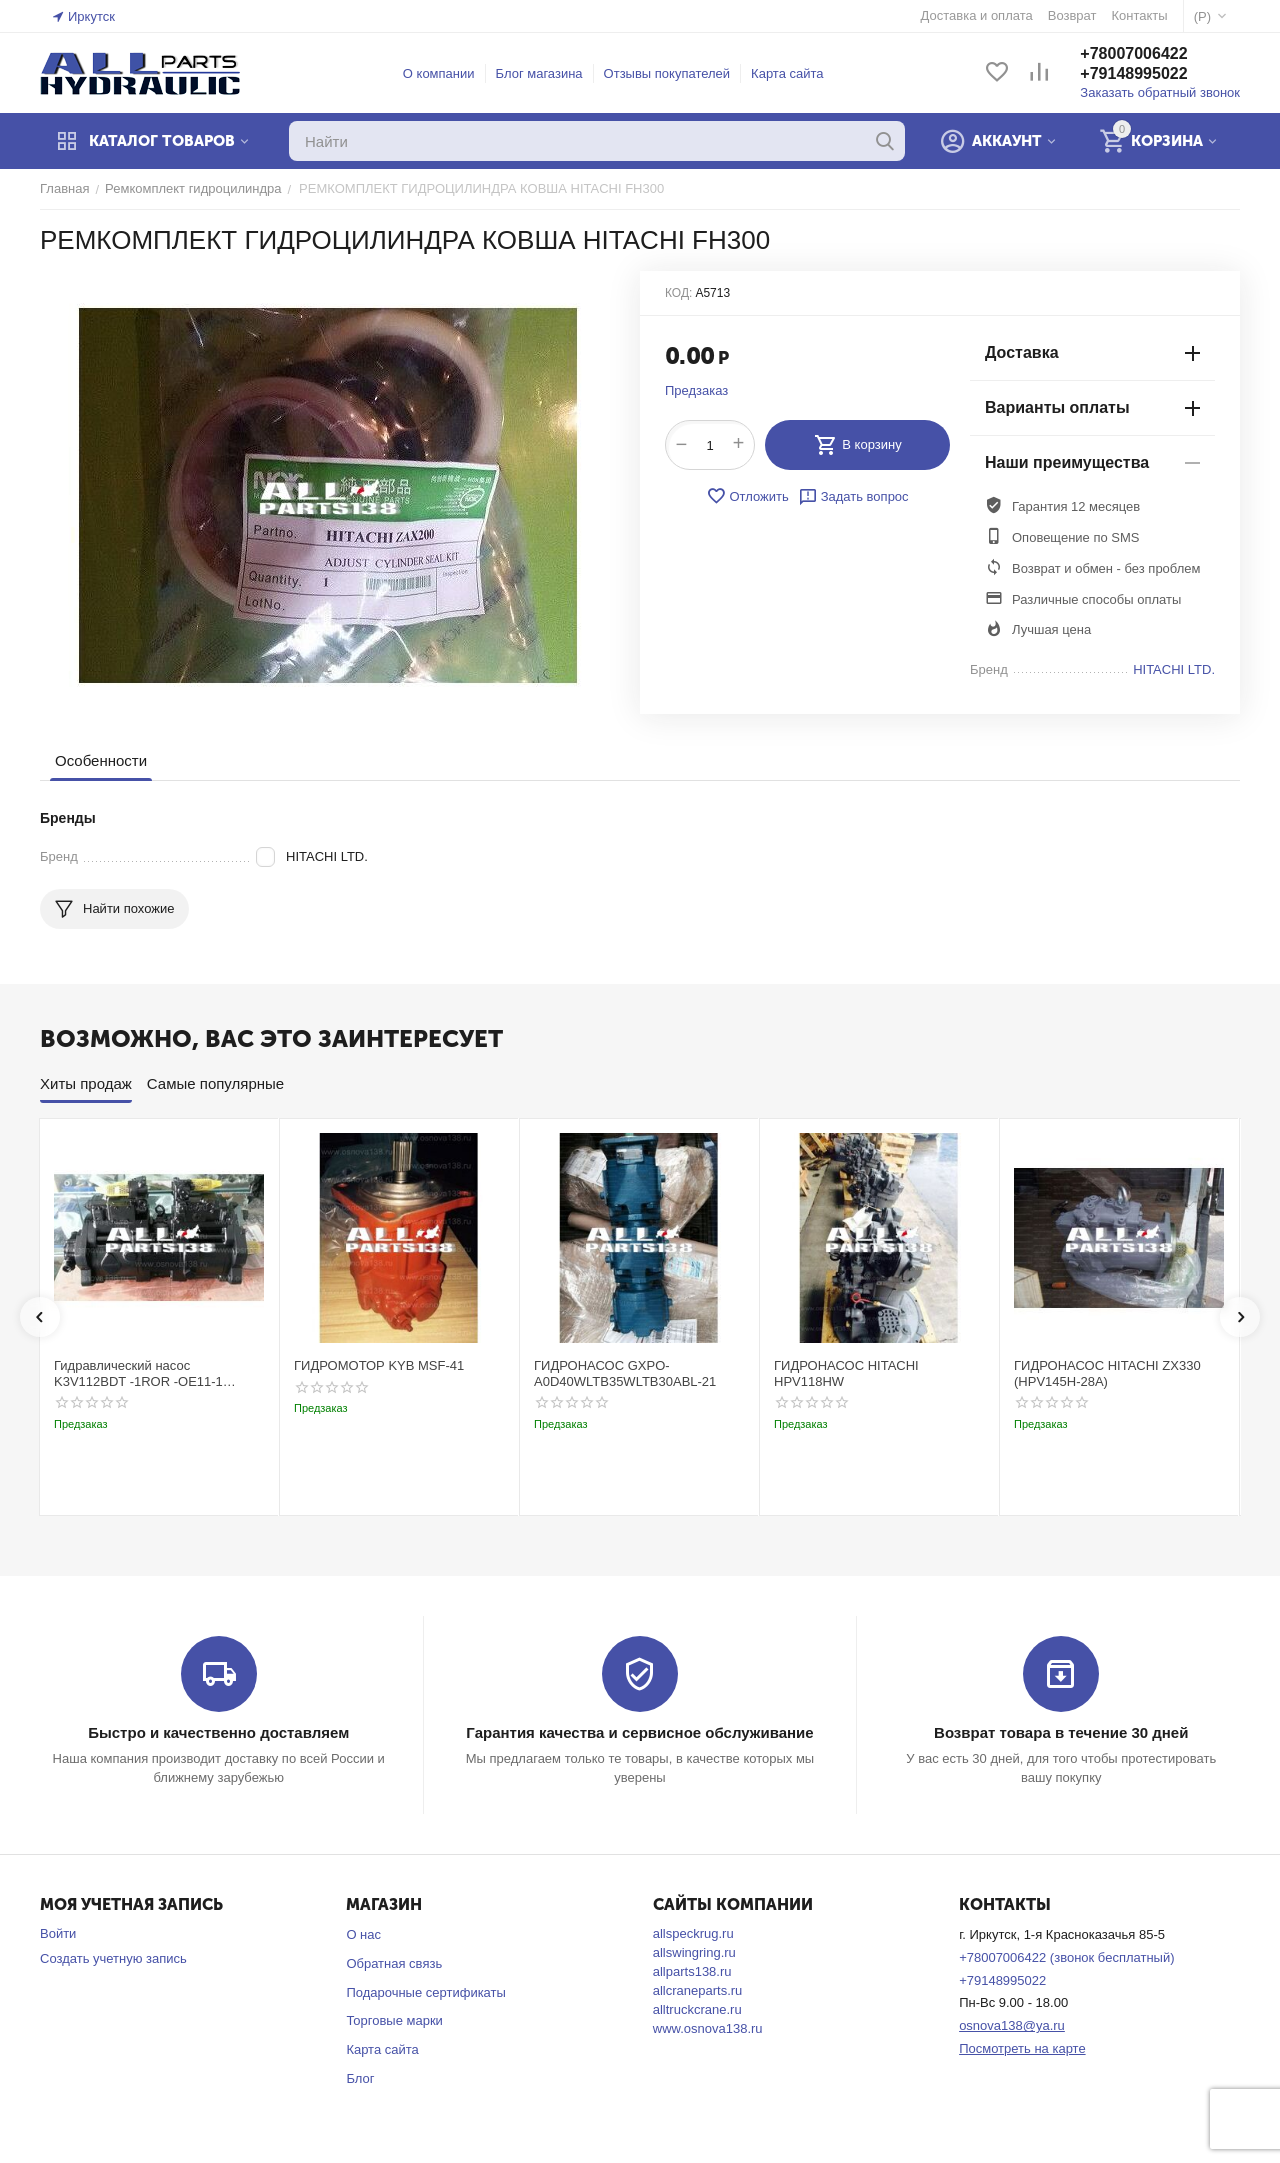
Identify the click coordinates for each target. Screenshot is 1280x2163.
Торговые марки (394, 2020)
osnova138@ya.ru (1012, 2025)
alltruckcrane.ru (697, 2009)
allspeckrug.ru (693, 1933)
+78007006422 (1133, 53)
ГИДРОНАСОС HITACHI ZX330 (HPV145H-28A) (1107, 1373)
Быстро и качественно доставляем (218, 1732)
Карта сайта (787, 73)
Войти (58, 1933)
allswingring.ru (694, 1952)
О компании (439, 73)
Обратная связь (394, 1963)
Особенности (101, 760)
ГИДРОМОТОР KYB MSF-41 (379, 1365)
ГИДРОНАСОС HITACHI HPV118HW (846, 1373)
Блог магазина (539, 73)
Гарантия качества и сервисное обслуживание (639, 1732)
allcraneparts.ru (698, 1990)
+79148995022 (1133, 73)
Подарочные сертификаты (425, 1992)
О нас (363, 1934)
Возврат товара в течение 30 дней (1061, 1732)
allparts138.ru (692, 1971)
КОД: (678, 293)
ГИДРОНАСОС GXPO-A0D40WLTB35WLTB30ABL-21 (625, 1373)
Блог (360, 2078)
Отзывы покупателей (667, 73)
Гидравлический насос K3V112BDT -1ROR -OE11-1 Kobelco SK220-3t (138, 1373)
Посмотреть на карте (1022, 2048)
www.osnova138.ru (708, 2028)
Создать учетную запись (113, 1958)
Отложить (747, 496)
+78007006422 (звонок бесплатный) (1066, 1957)
